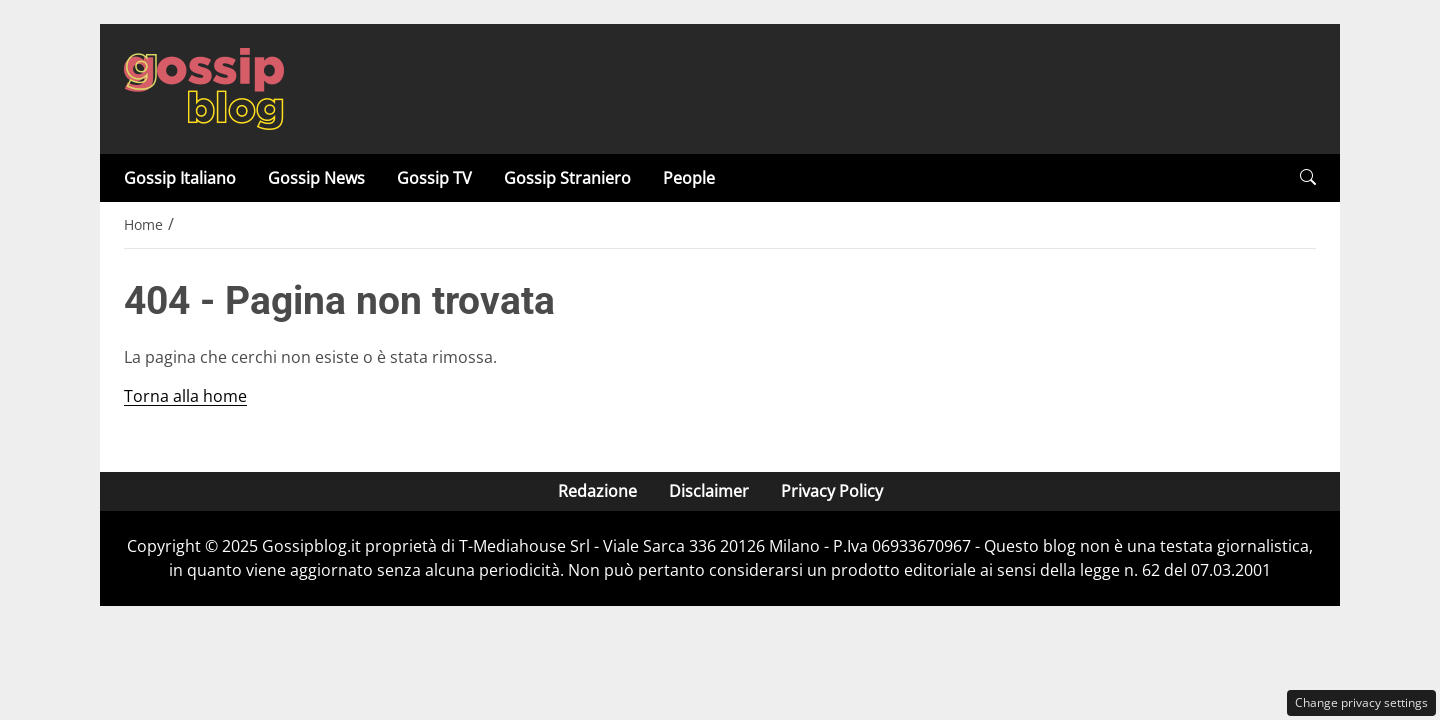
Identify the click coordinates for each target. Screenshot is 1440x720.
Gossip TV (434, 178)
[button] (1308, 177)
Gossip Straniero (567, 178)
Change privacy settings (1361, 702)
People (689, 178)
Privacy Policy (832, 491)
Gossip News (316, 178)
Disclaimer (709, 491)
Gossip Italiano (180, 178)
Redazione (597, 491)
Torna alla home (185, 396)
